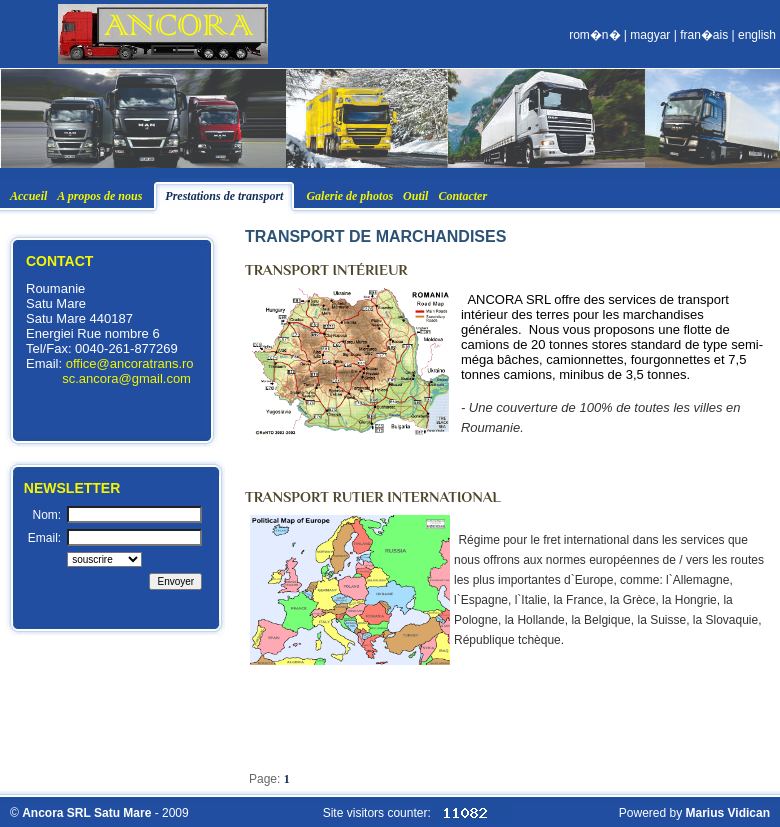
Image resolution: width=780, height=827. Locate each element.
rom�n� (594, 35)
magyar (650, 35)
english (757, 35)
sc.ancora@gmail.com (126, 378)
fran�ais (704, 35)
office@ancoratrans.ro (130, 363)
